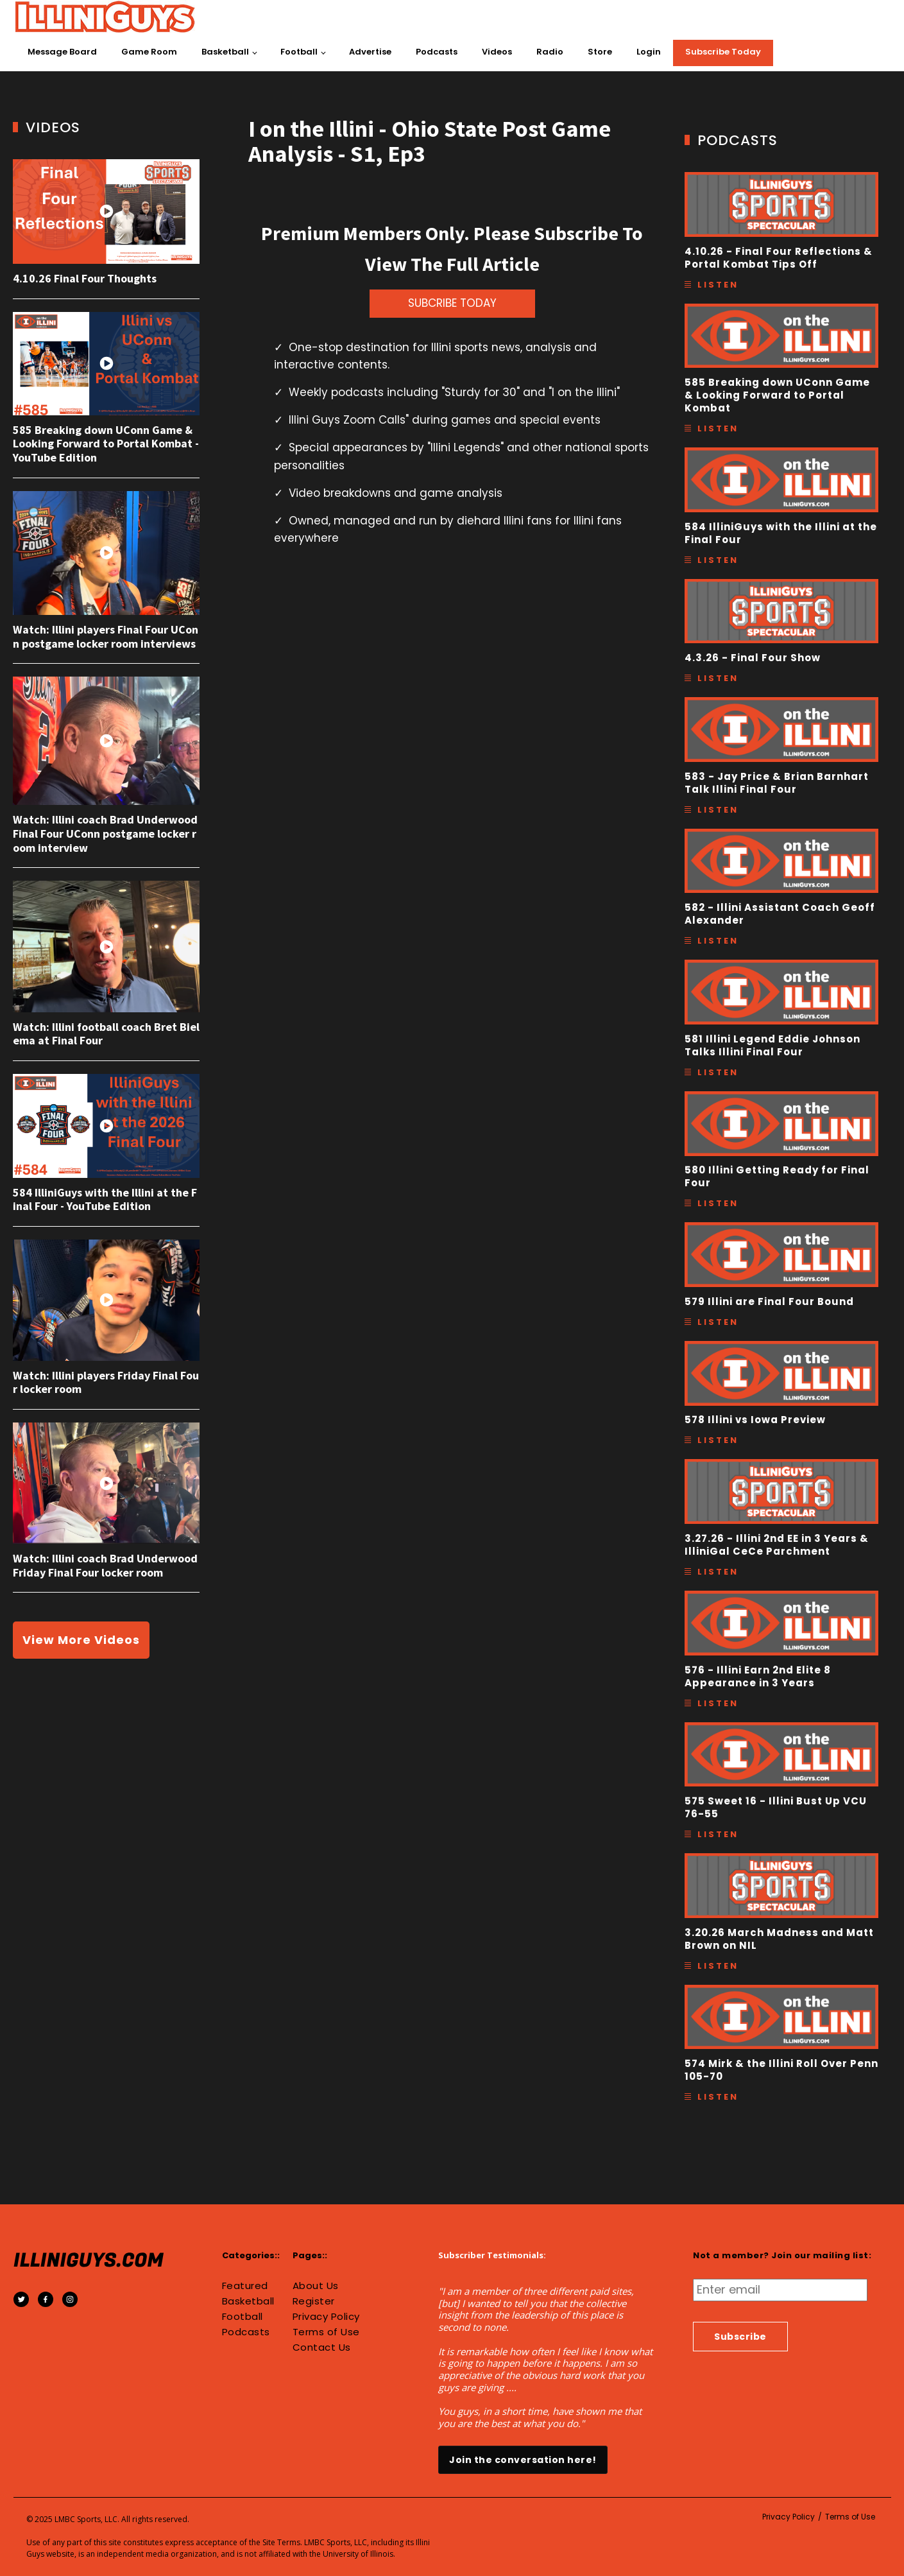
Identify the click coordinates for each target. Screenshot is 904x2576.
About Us (316, 2286)
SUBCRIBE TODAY (452, 303)
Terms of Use (326, 2332)
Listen (717, 285)
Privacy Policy (326, 2317)
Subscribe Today (723, 52)
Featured (245, 2286)
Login (648, 52)
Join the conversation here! (523, 2459)
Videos (497, 52)
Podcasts (436, 52)
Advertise (370, 52)
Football (299, 52)
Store (600, 52)
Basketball (225, 52)
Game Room (149, 52)
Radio (549, 52)
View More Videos (81, 1640)
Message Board (62, 52)
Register (314, 2301)
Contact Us (322, 2347)
